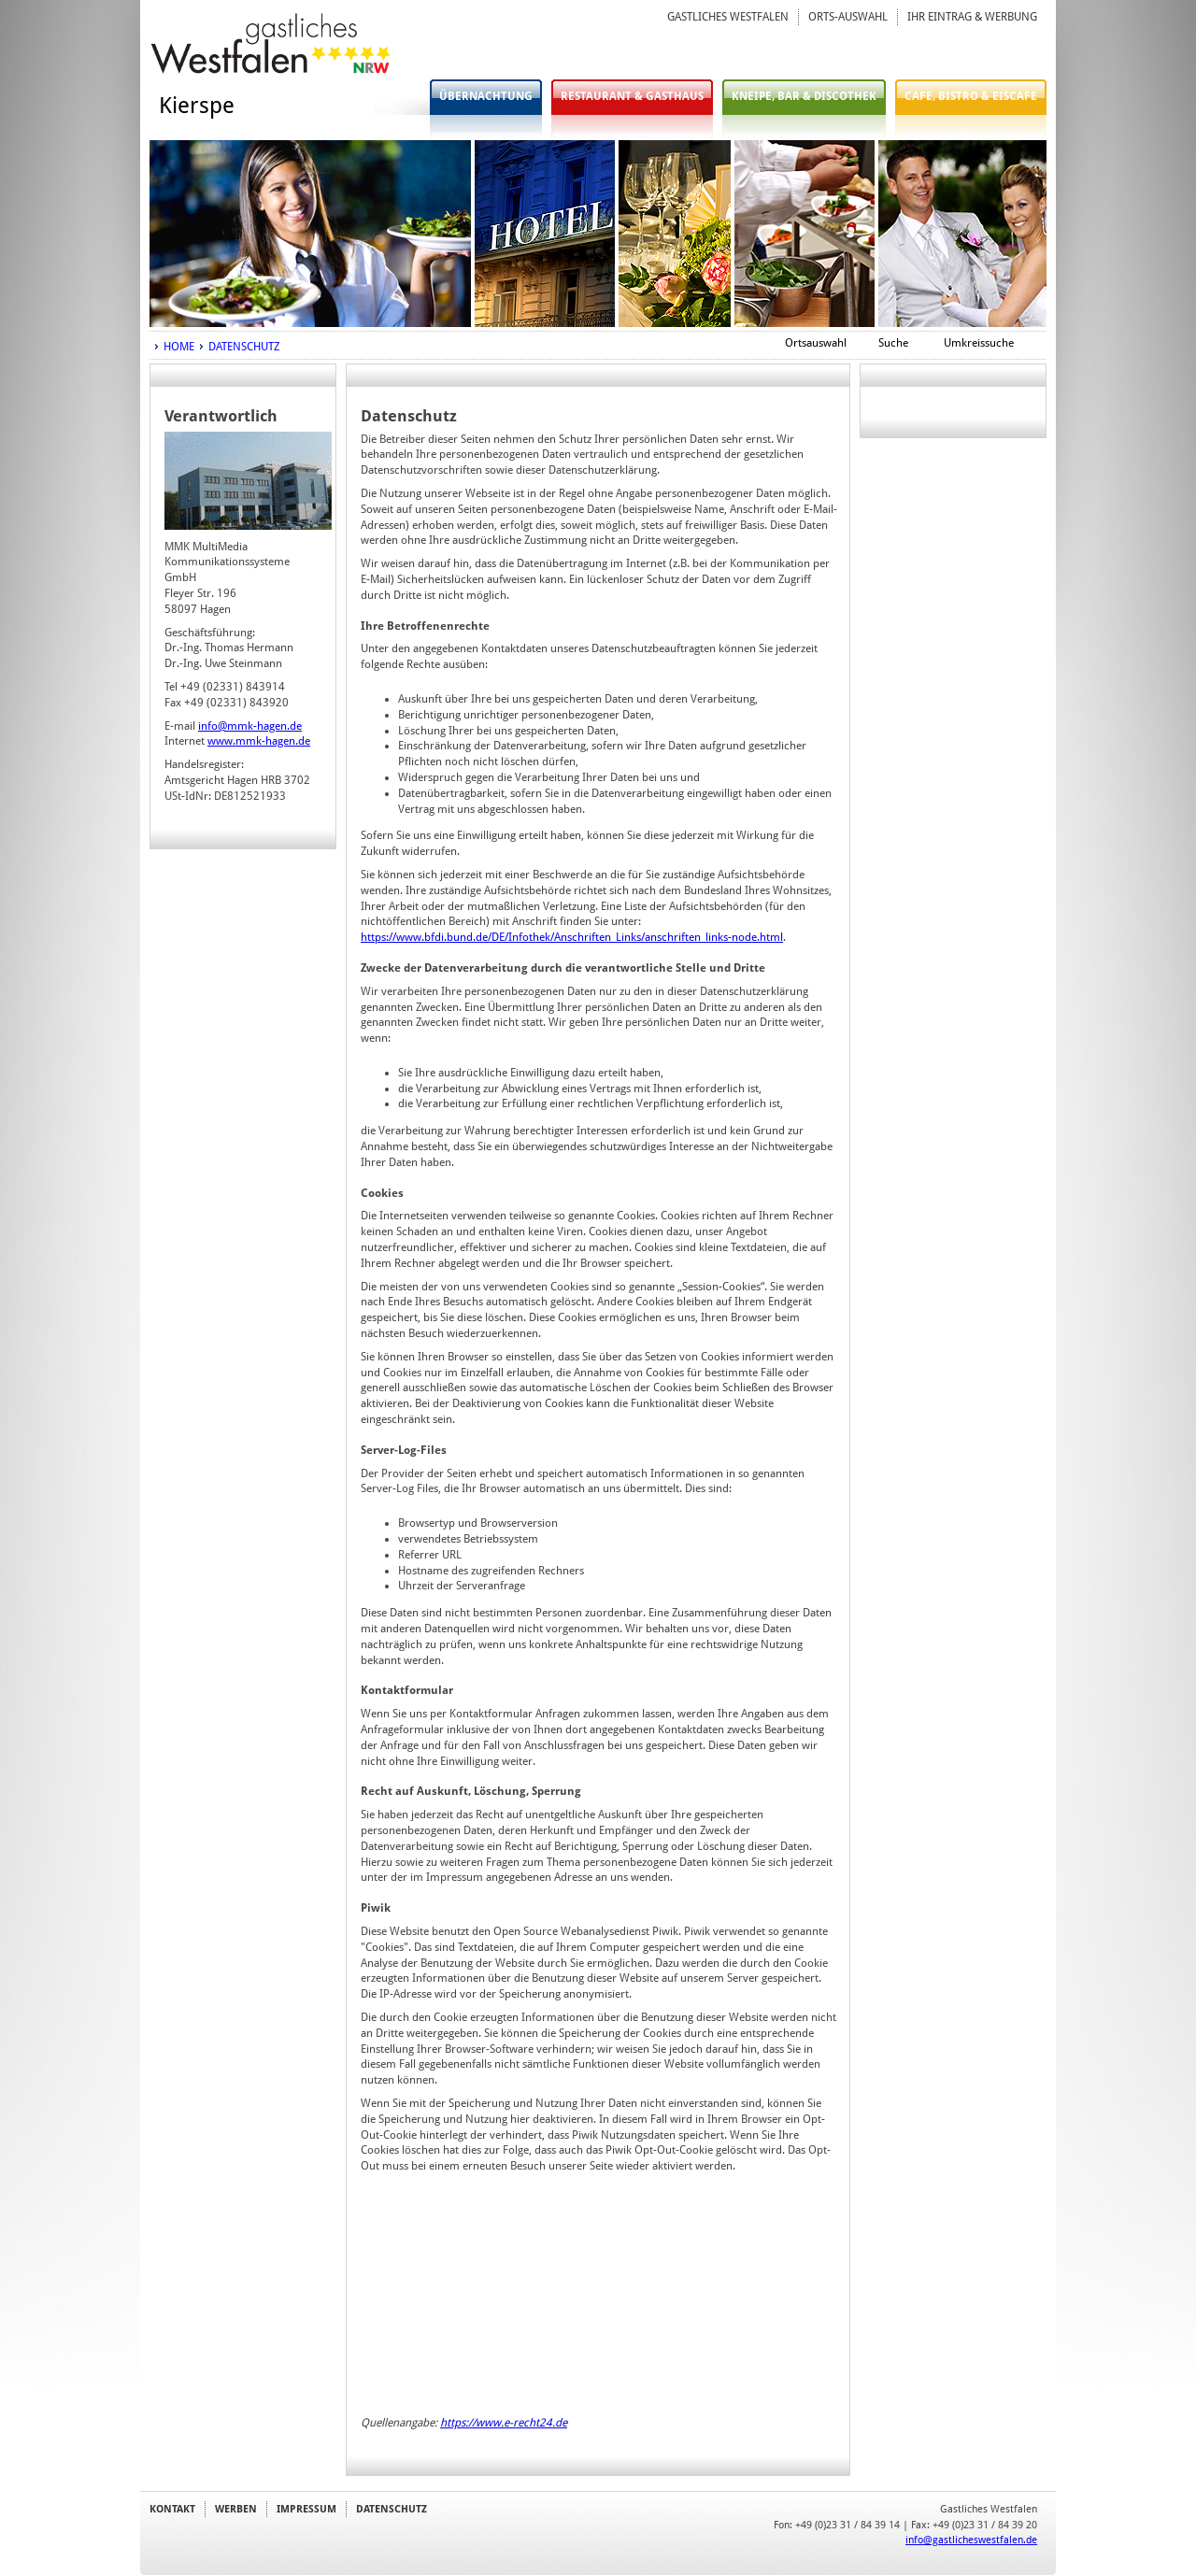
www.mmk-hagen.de (258, 740)
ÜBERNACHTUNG (486, 96)
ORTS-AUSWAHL (848, 16)
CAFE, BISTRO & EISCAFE (970, 96)
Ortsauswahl (816, 342)
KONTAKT (172, 2508)
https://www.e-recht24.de (503, 2422)
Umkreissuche (979, 342)
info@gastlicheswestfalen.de (971, 2539)
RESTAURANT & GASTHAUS (632, 96)
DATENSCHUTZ (243, 346)
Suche (893, 342)
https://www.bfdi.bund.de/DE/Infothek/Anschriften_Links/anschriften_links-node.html (572, 937)
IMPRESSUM (306, 2508)
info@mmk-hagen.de (250, 726)
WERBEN (236, 2508)
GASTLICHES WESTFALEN (728, 16)
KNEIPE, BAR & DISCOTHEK (804, 96)
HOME (179, 346)
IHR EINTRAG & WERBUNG (972, 16)
